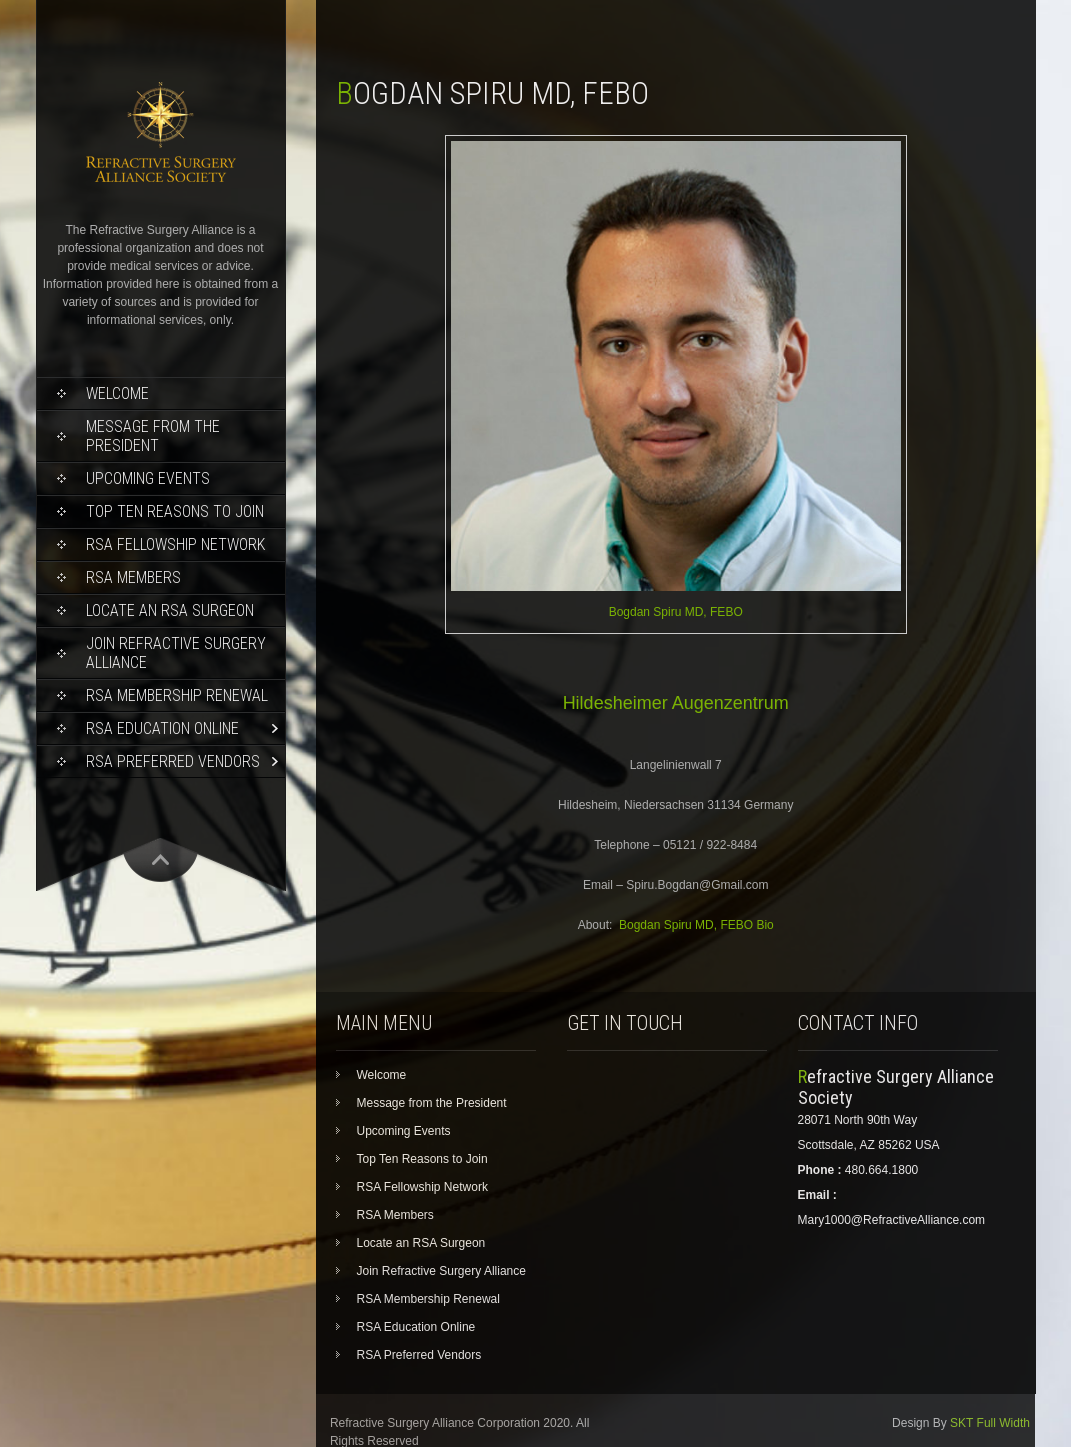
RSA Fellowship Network (175, 544)
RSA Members (133, 577)
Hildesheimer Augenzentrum (676, 703)
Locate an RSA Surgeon (170, 610)
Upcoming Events (148, 478)
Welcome (117, 393)
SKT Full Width (990, 1423)
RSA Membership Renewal (177, 695)
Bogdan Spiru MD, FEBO (676, 612)
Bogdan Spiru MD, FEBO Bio (696, 925)
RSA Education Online (162, 728)
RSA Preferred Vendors (173, 761)
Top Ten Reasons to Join (175, 511)
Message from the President (153, 436)
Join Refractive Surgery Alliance (176, 653)
